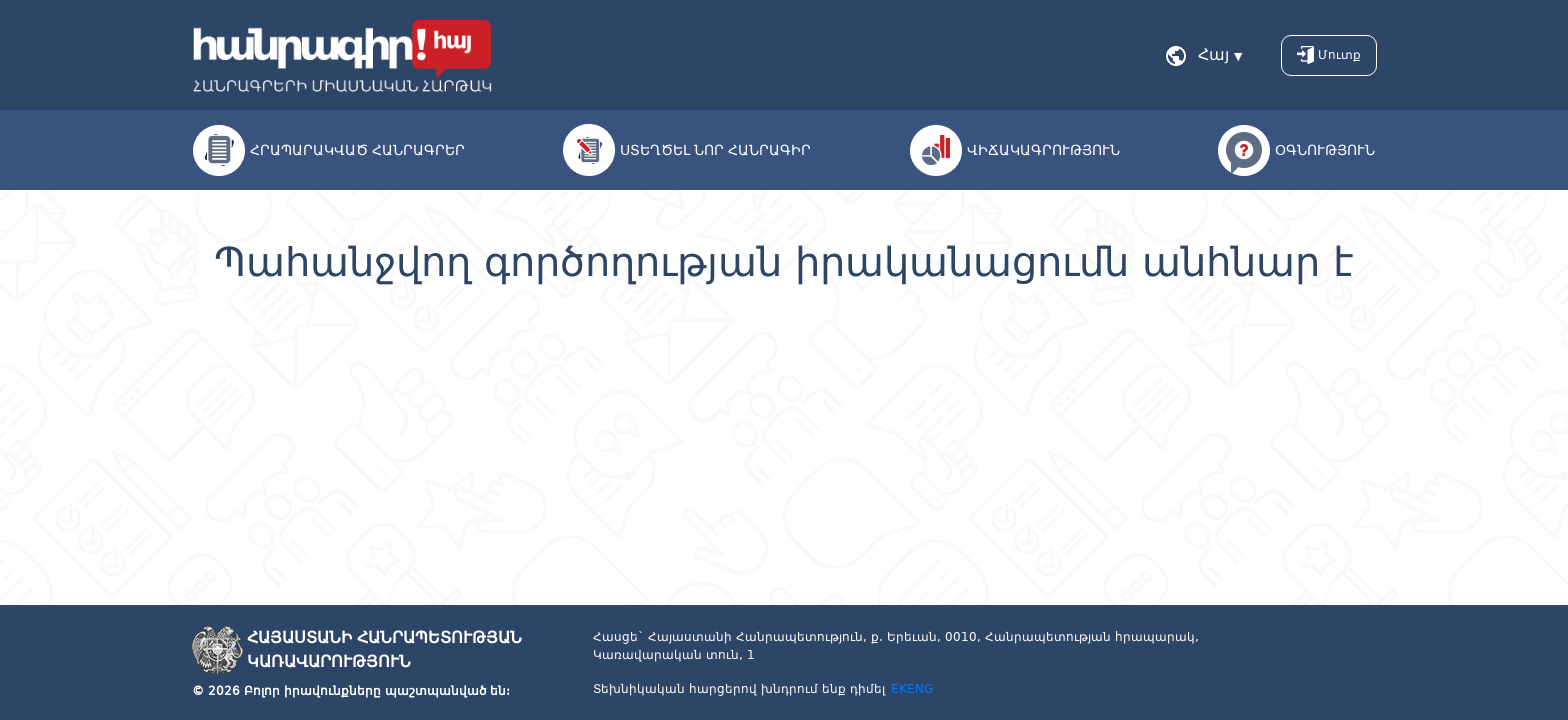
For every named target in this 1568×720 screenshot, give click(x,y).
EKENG (912, 689)
